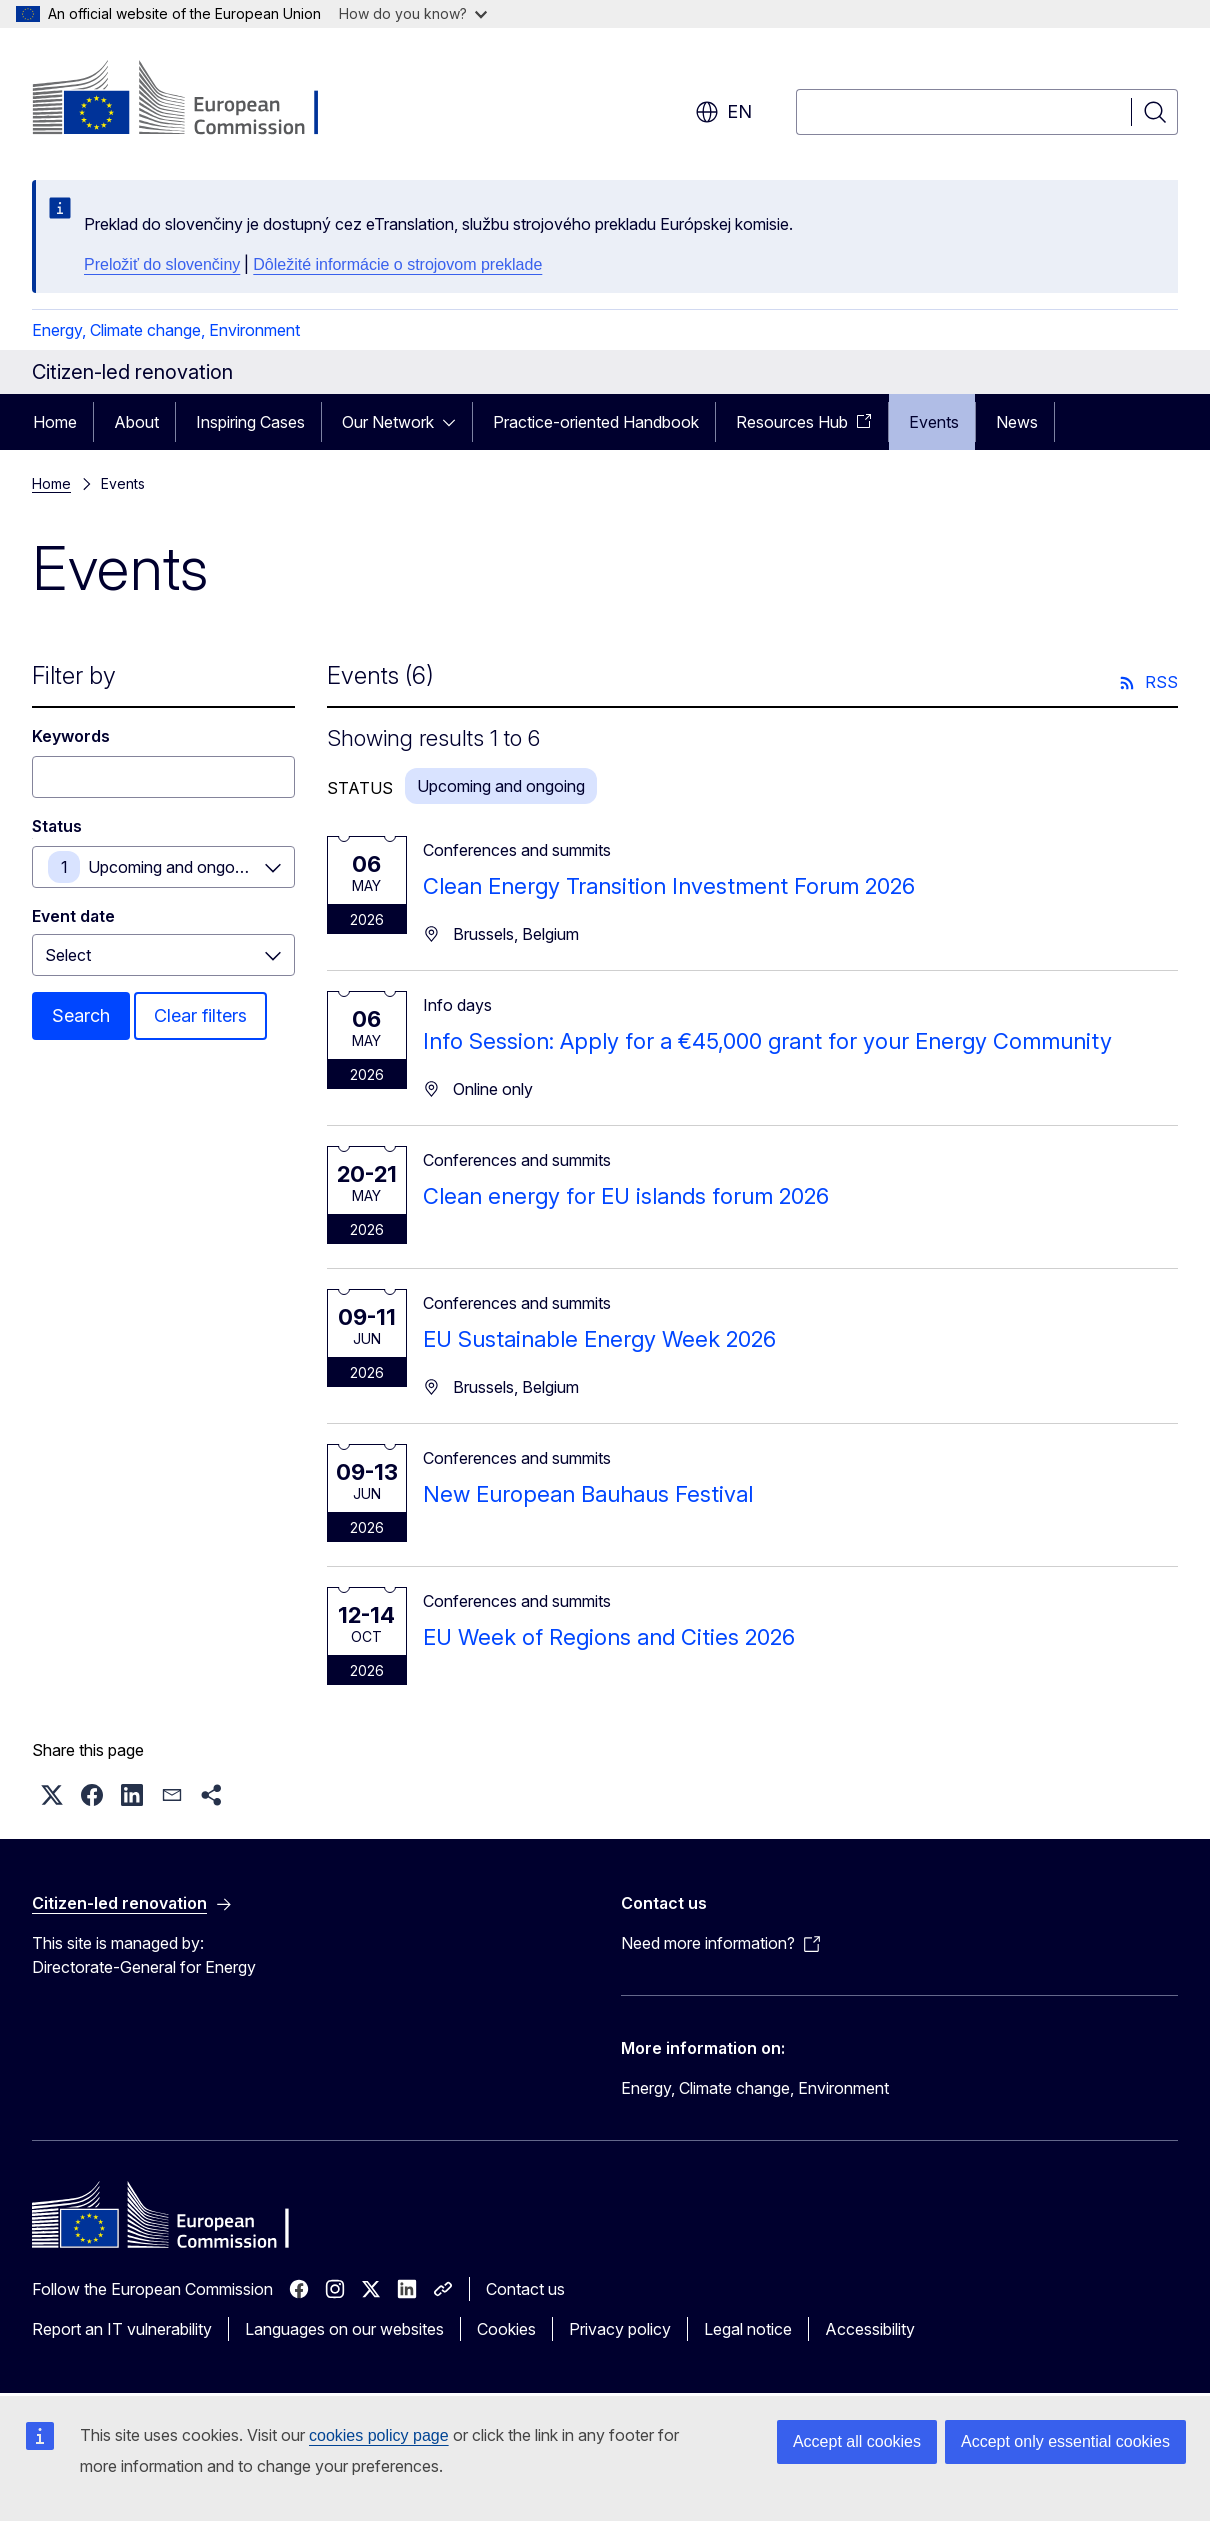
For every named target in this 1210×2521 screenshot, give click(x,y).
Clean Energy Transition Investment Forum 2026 (669, 886)
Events (934, 422)
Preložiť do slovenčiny (162, 264)
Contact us (525, 2289)
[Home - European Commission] (193, 100)
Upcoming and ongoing (172, 867)
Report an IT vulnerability (122, 2329)
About (136, 422)
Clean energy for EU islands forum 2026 (626, 1196)
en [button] (723, 112)
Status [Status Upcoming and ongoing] (57, 826)
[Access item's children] (455, 422)
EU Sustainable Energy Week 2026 (599, 1339)
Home (55, 422)
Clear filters (200, 1015)
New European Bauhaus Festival (588, 1494)
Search (81, 1015)
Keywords (71, 736)
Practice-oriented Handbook (596, 422)
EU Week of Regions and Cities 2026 (609, 1637)
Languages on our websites (344, 2329)
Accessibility (870, 2329)
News (1017, 422)
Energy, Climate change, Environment (166, 330)
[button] (52, 1795)
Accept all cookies (857, 2441)
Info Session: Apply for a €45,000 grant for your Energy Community (767, 1041)
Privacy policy (620, 2329)
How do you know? (413, 13)
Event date (73, 916)
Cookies (506, 2329)
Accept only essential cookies (1065, 2441)
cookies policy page (379, 2435)
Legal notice (748, 2329)
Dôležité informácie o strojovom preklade (397, 264)
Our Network (388, 422)
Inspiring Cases (250, 422)
